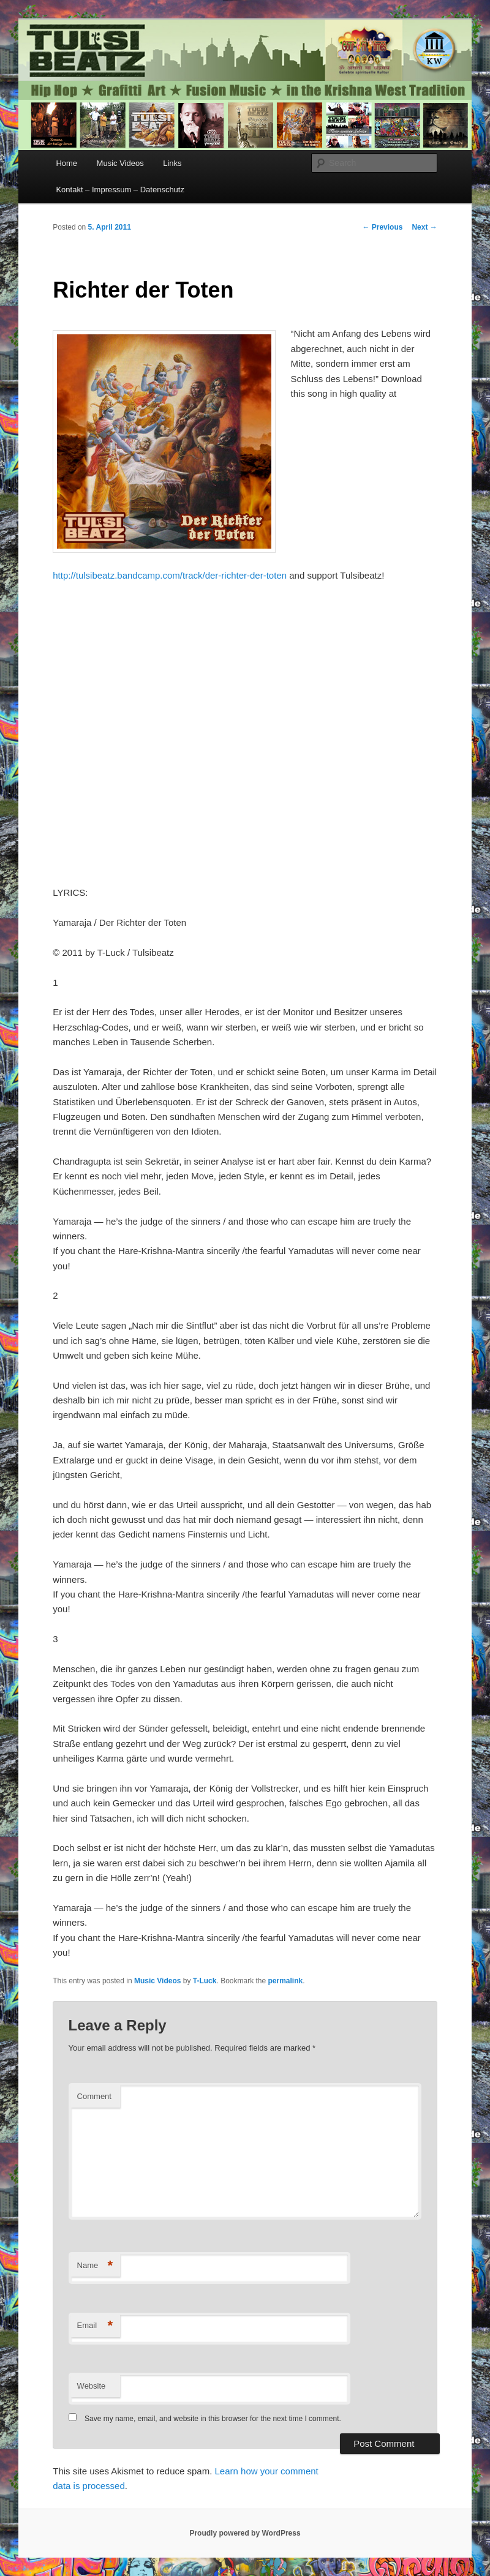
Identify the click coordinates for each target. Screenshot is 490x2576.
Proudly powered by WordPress (244, 2533)
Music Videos (120, 163)
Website (91, 2385)
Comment (94, 2096)
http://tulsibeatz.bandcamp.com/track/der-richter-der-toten (170, 575)
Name (95, 2266)
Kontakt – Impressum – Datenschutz (120, 189)
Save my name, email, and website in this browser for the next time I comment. (213, 2418)
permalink (285, 1981)
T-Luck (205, 1981)
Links (172, 163)
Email (95, 2326)
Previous (382, 227)
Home (66, 163)
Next (424, 227)
